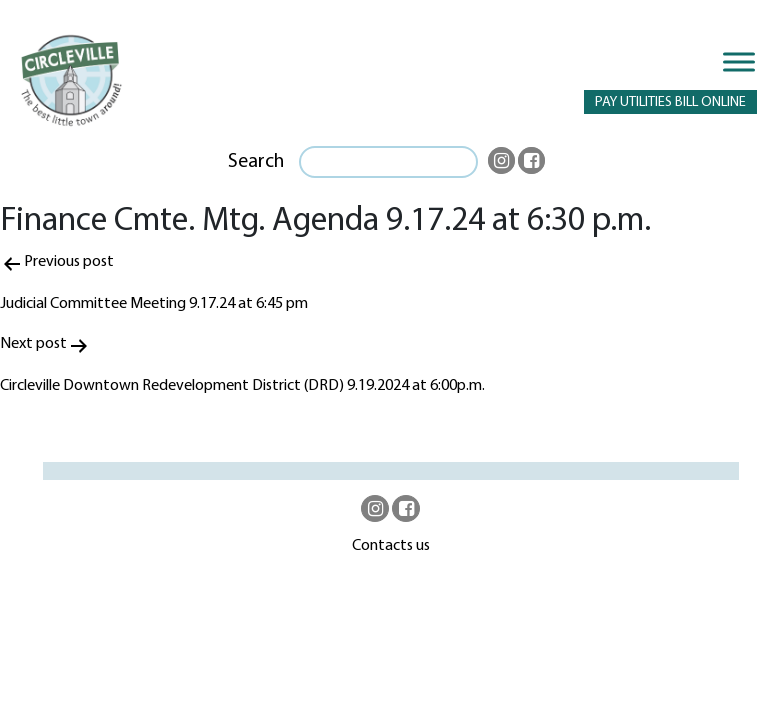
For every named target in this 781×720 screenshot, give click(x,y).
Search (256, 162)
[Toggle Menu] (739, 61)
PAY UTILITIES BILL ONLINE (670, 102)
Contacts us (391, 546)
